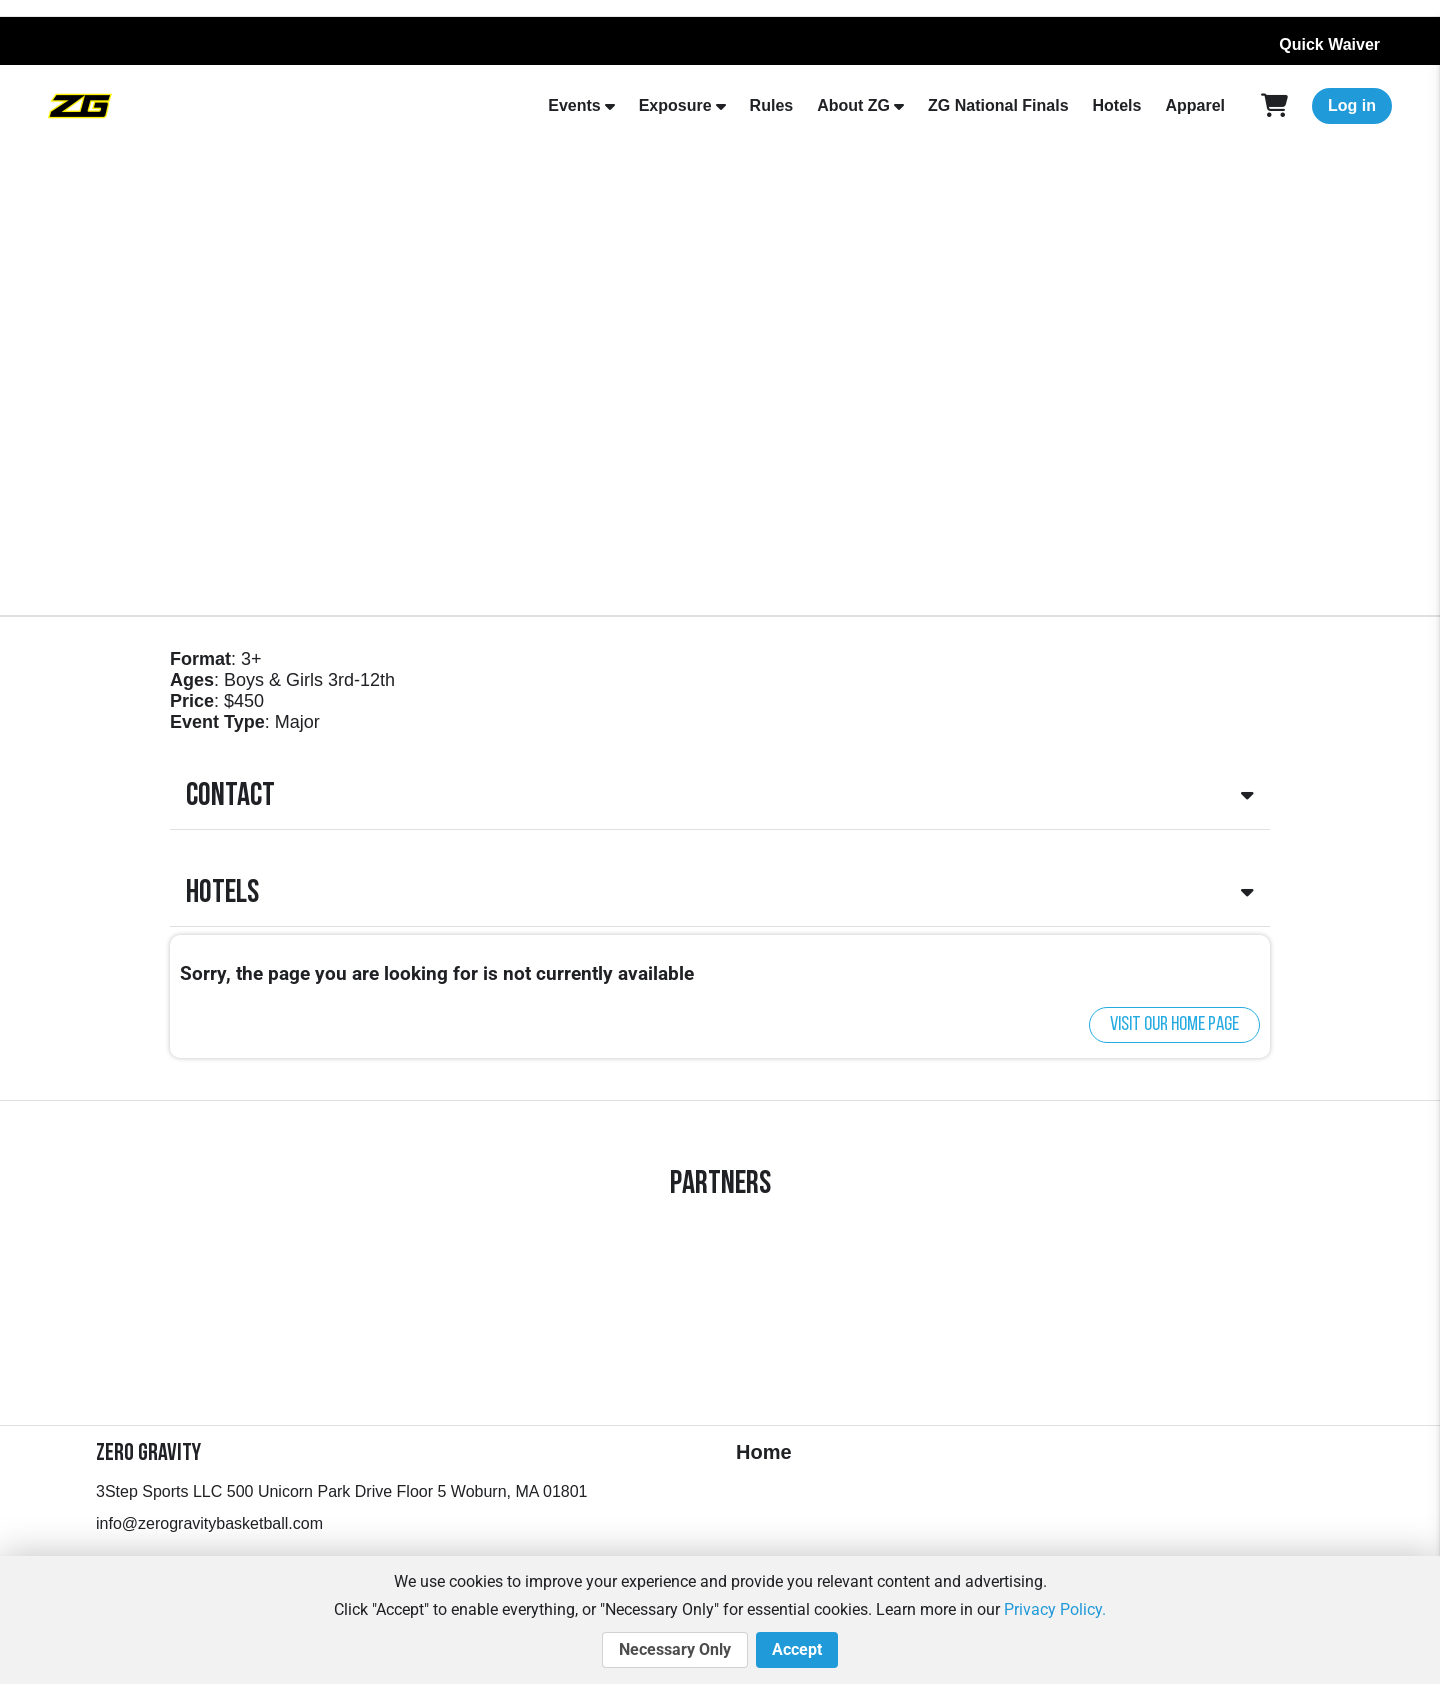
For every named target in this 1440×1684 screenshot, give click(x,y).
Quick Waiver (1329, 44)
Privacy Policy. (1055, 1609)
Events (574, 105)
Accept (797, 1650)
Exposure (675, 105)
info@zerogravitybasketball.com (209, 1523)
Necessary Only (675, 1650)
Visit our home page (1174, 1025)
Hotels (1117, 105)
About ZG (853, 105)
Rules (772, 105)
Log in (1352, 105)
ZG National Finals (998, 105)
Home (764, 1452)
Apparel (1195, 105)
